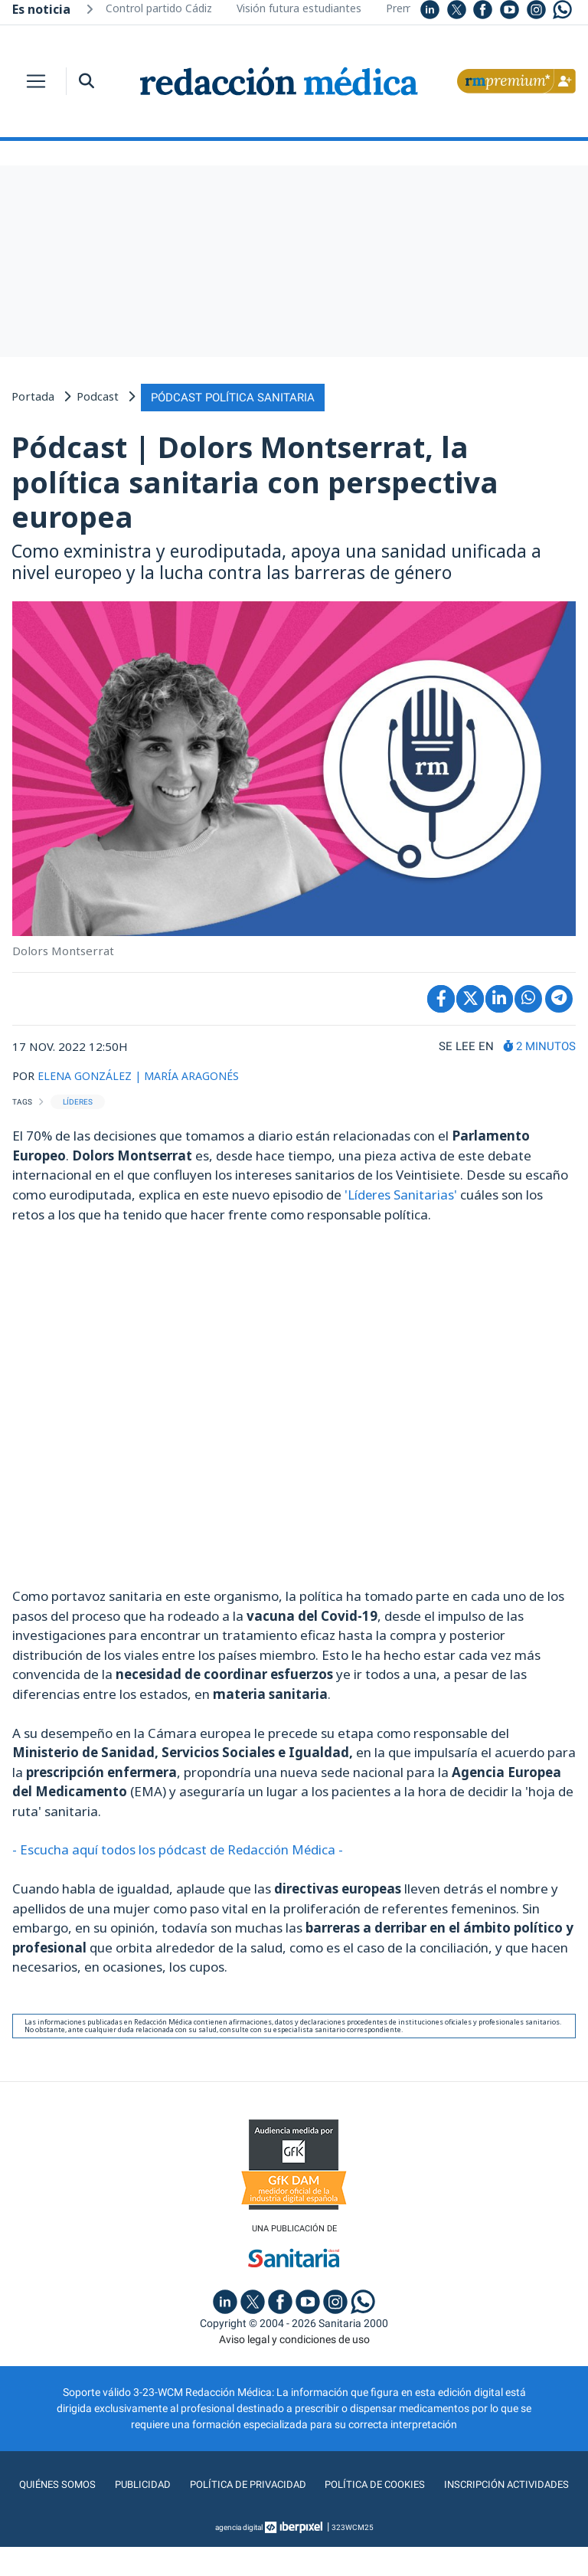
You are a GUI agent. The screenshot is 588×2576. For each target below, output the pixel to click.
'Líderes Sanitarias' (402, 1191)
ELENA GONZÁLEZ (88, 1073)
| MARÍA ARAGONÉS (196, 1073)
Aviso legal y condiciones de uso (294, 2338)
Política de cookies (450, 2483)
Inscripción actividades (294, 2514)
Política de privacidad (318, 2483)
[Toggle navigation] (36, 81)
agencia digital (239, 2556)
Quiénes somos (125, 2483)
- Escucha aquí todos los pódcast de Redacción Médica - (180, 1847)
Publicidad (211, 2483)
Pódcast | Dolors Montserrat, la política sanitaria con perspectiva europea (254, 480)
